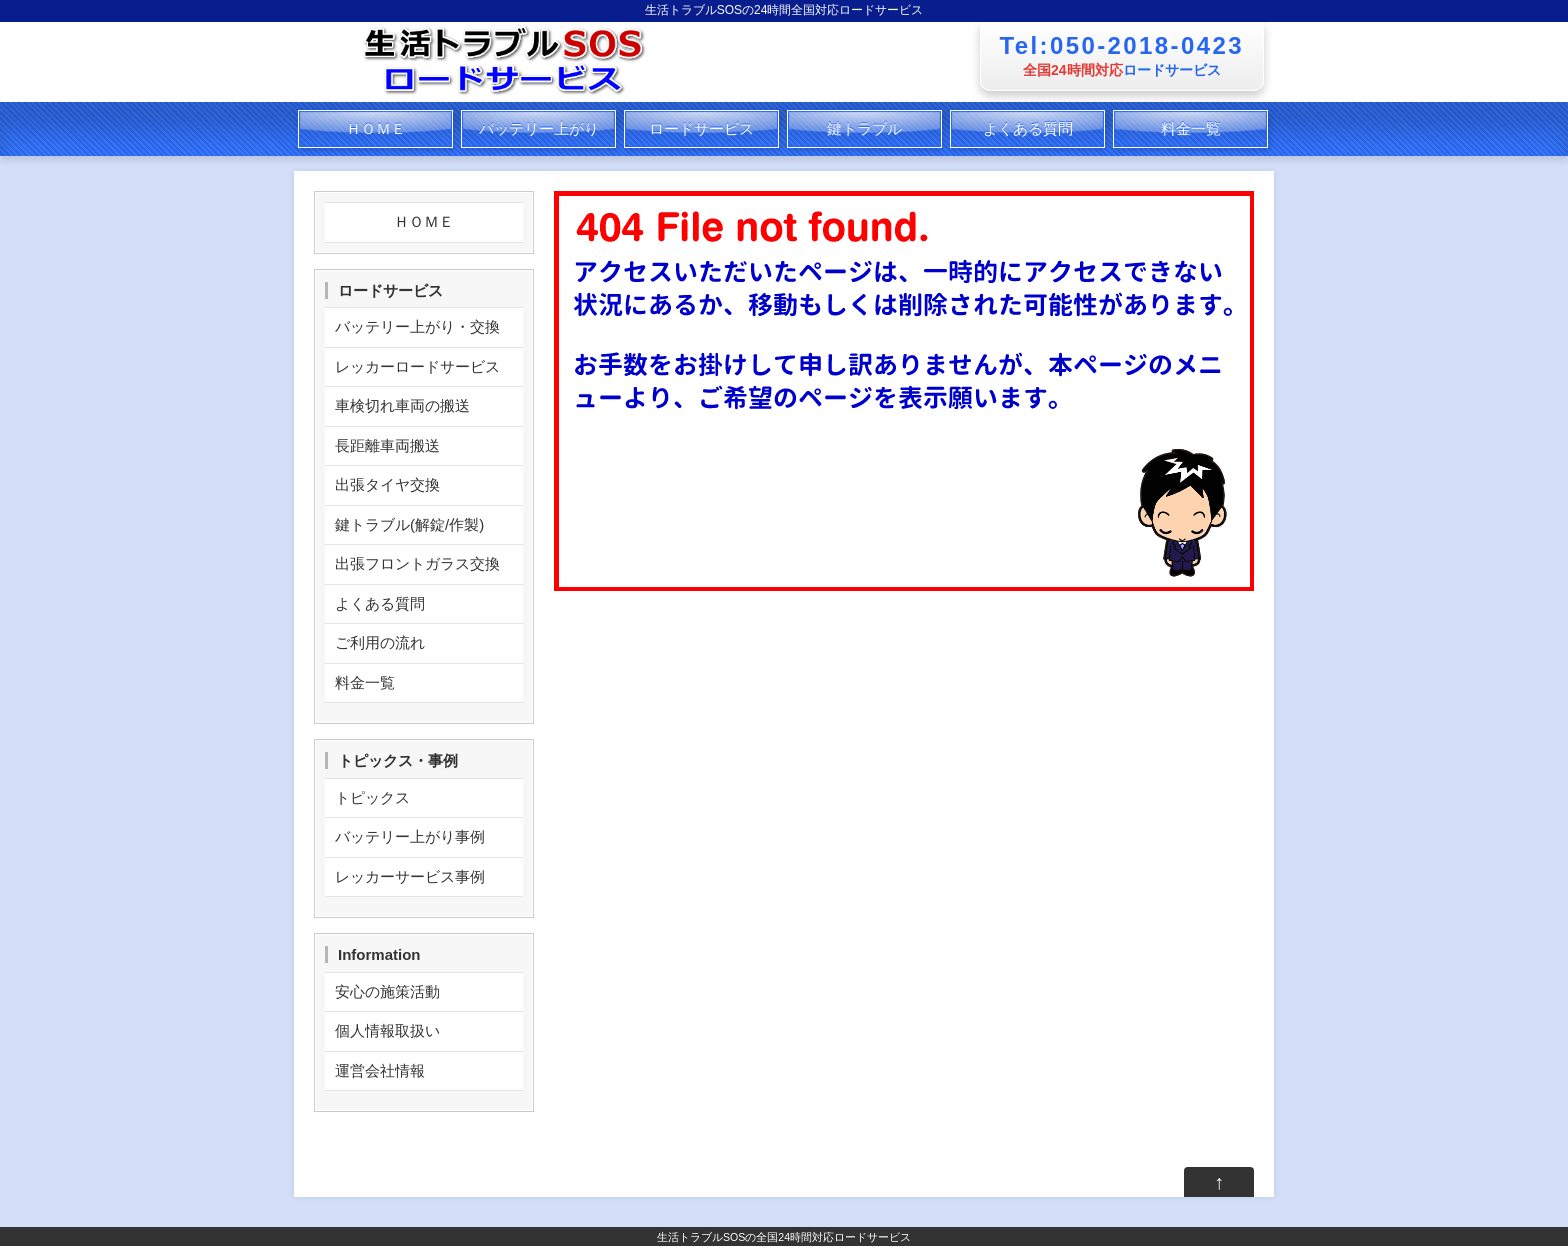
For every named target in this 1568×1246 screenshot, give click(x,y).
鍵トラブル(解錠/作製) (409, 524)
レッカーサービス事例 (410, 876)
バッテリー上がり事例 (410, 836)
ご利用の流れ (380, 642)
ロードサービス (701, 128)
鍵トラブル (864, 128)
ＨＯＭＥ (376, 128)
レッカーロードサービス (417, 366)
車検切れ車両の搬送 (402, 405)
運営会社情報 (380, 1070)
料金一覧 (1191, 128)
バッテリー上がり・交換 (417, 326)
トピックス (372, 797)
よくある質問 (1028, 128)
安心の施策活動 (387, 991)
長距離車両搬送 (387, 445)
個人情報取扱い (387, 1030)
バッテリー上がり (539, 128)
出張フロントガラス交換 (417, 563)
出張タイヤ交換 (387, 484)
